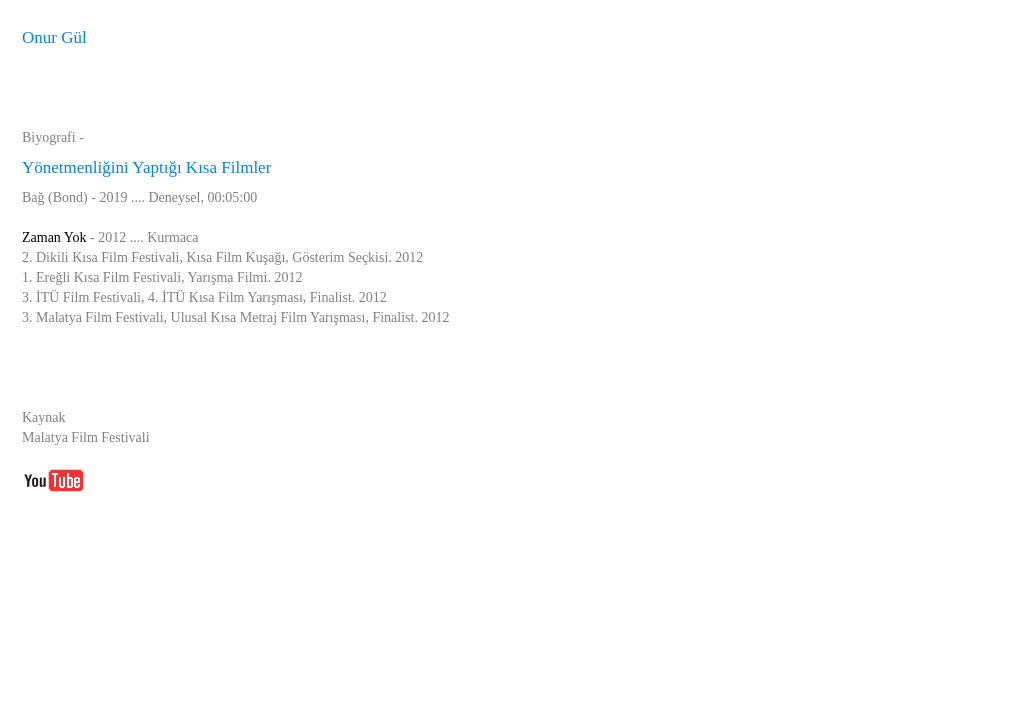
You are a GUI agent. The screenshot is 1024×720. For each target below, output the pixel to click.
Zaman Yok (54, 237)
